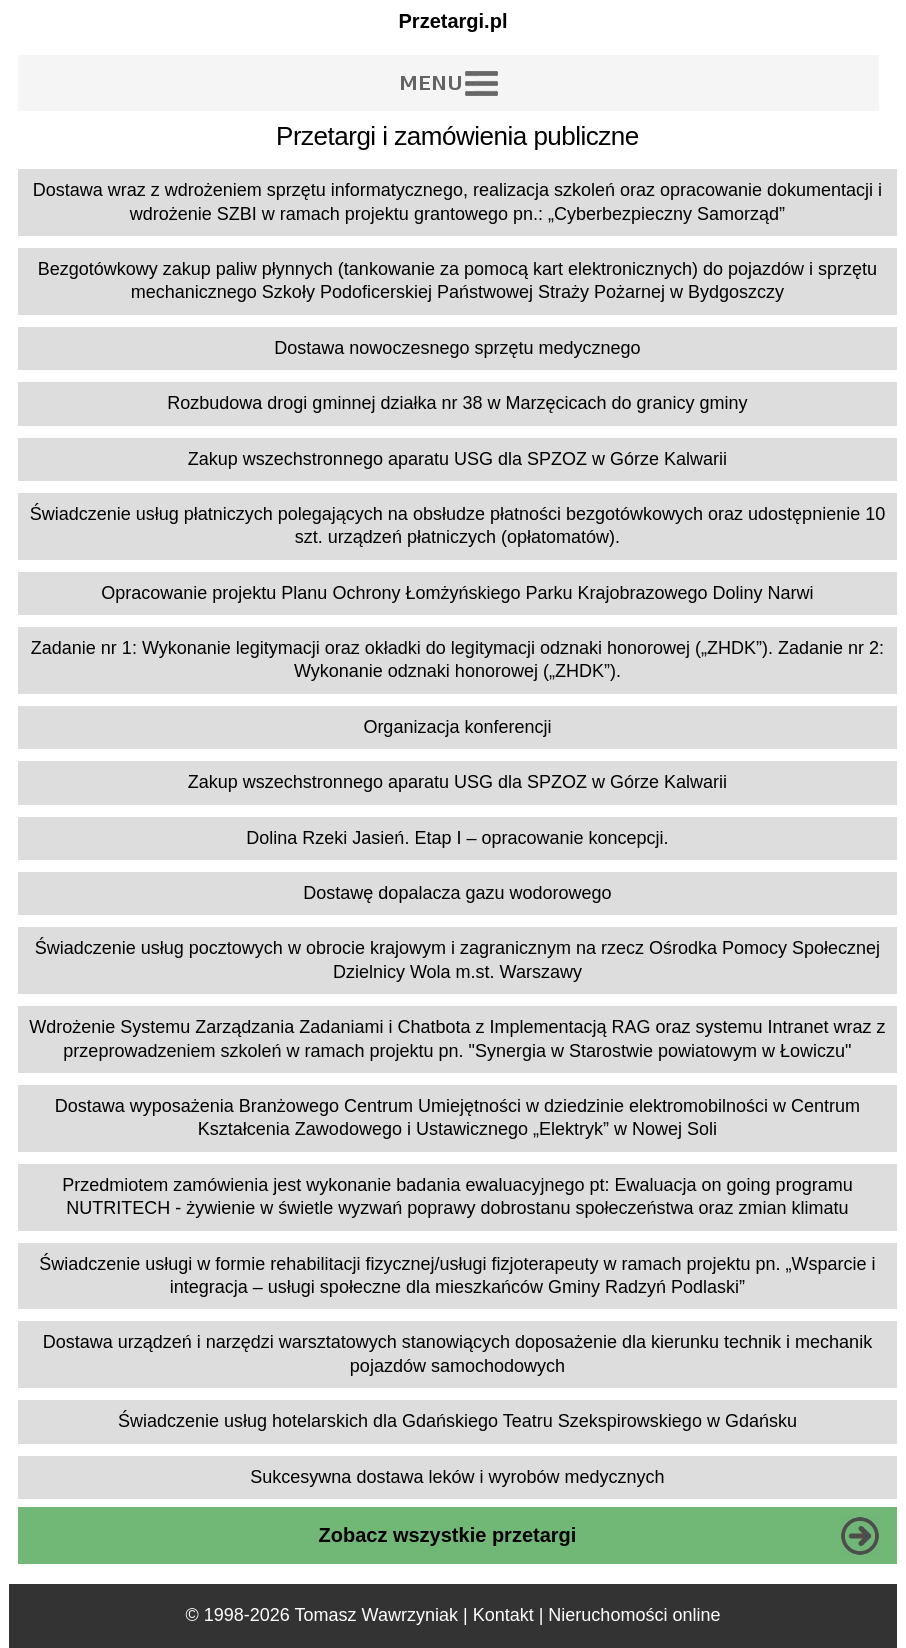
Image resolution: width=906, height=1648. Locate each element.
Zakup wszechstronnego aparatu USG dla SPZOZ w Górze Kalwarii (457, 459)
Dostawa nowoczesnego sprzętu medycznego (457, 348)
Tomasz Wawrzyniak (376, 1615)
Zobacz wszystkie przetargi (447, 1535)
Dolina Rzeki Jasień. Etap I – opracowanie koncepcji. (457, 838)
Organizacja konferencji (457, 727)
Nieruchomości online (634, 1615)
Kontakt (503, 1615)
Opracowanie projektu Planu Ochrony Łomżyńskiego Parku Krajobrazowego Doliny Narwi (457, 593)
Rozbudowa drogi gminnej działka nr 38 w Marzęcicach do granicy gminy (457, 403)
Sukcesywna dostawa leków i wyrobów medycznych (457, 1477)
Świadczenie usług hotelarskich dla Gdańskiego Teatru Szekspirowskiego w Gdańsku (457, 1421)
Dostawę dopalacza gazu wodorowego (457, 893)
